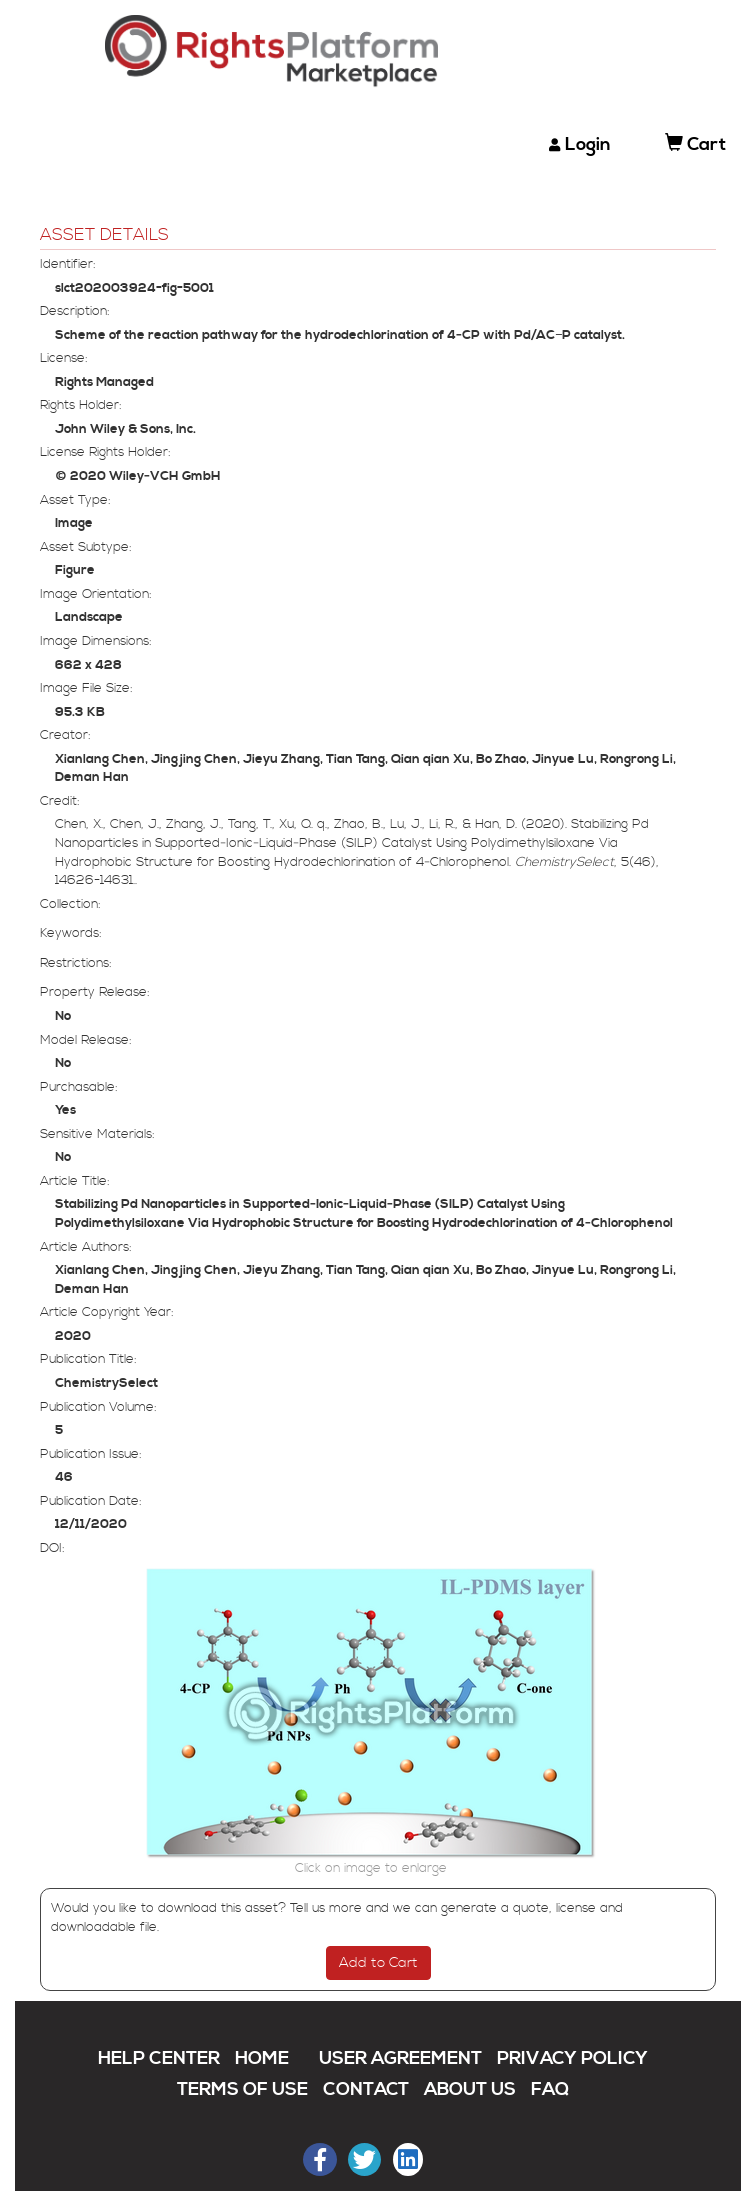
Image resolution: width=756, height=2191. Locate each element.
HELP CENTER (159, 2058)
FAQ (550, 2089)
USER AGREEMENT (400, 2058)
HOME (262, 2058)
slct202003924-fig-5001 (134, 288)
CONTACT (366, 2089)
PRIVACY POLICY (572, 2058)
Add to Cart (378, 1963)
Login (588, 144)
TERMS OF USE (242, 2089)
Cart (695, 144)
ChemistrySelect (106, 1383)
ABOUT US (470, 2089)
